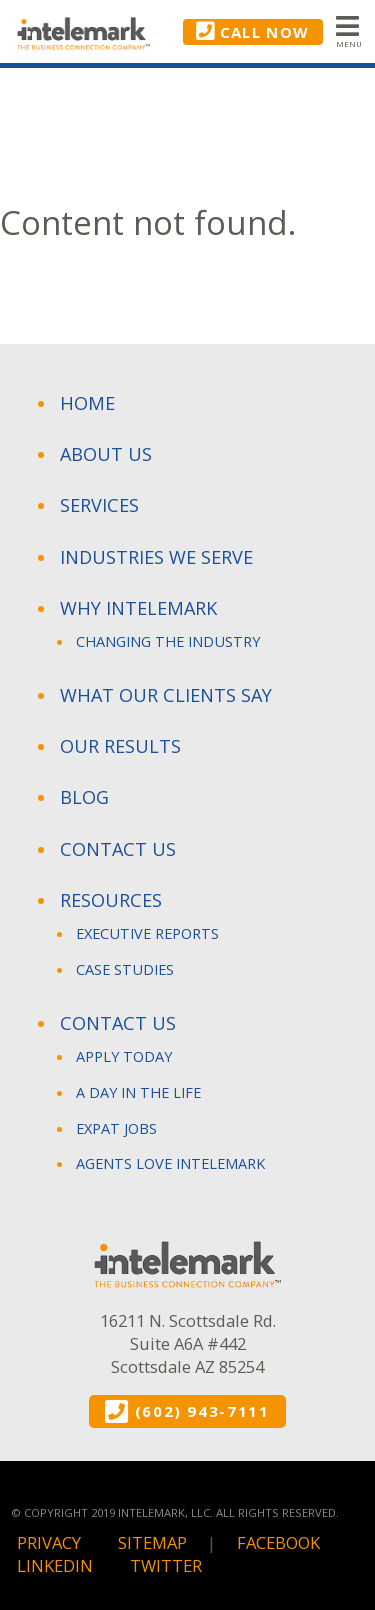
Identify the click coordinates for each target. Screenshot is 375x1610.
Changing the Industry (168, 641)
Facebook (278, 1542)
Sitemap (152, 1542)
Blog (84, 797)
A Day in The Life (138, 1092)
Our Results (120, 746)
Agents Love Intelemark (170, 1163)
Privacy (49, 1542)
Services (99, 505)
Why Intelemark (138, 608)
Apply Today (124, 1056)
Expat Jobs (116, 1128)
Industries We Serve (156, 557)
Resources (111, 900)
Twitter (166, 1565)
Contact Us (118, 849)
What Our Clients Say (166, 695)
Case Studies (125, 969)
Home (87, 403)
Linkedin (55, 1565)
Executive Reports (147, 933)
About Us (106, 454)
